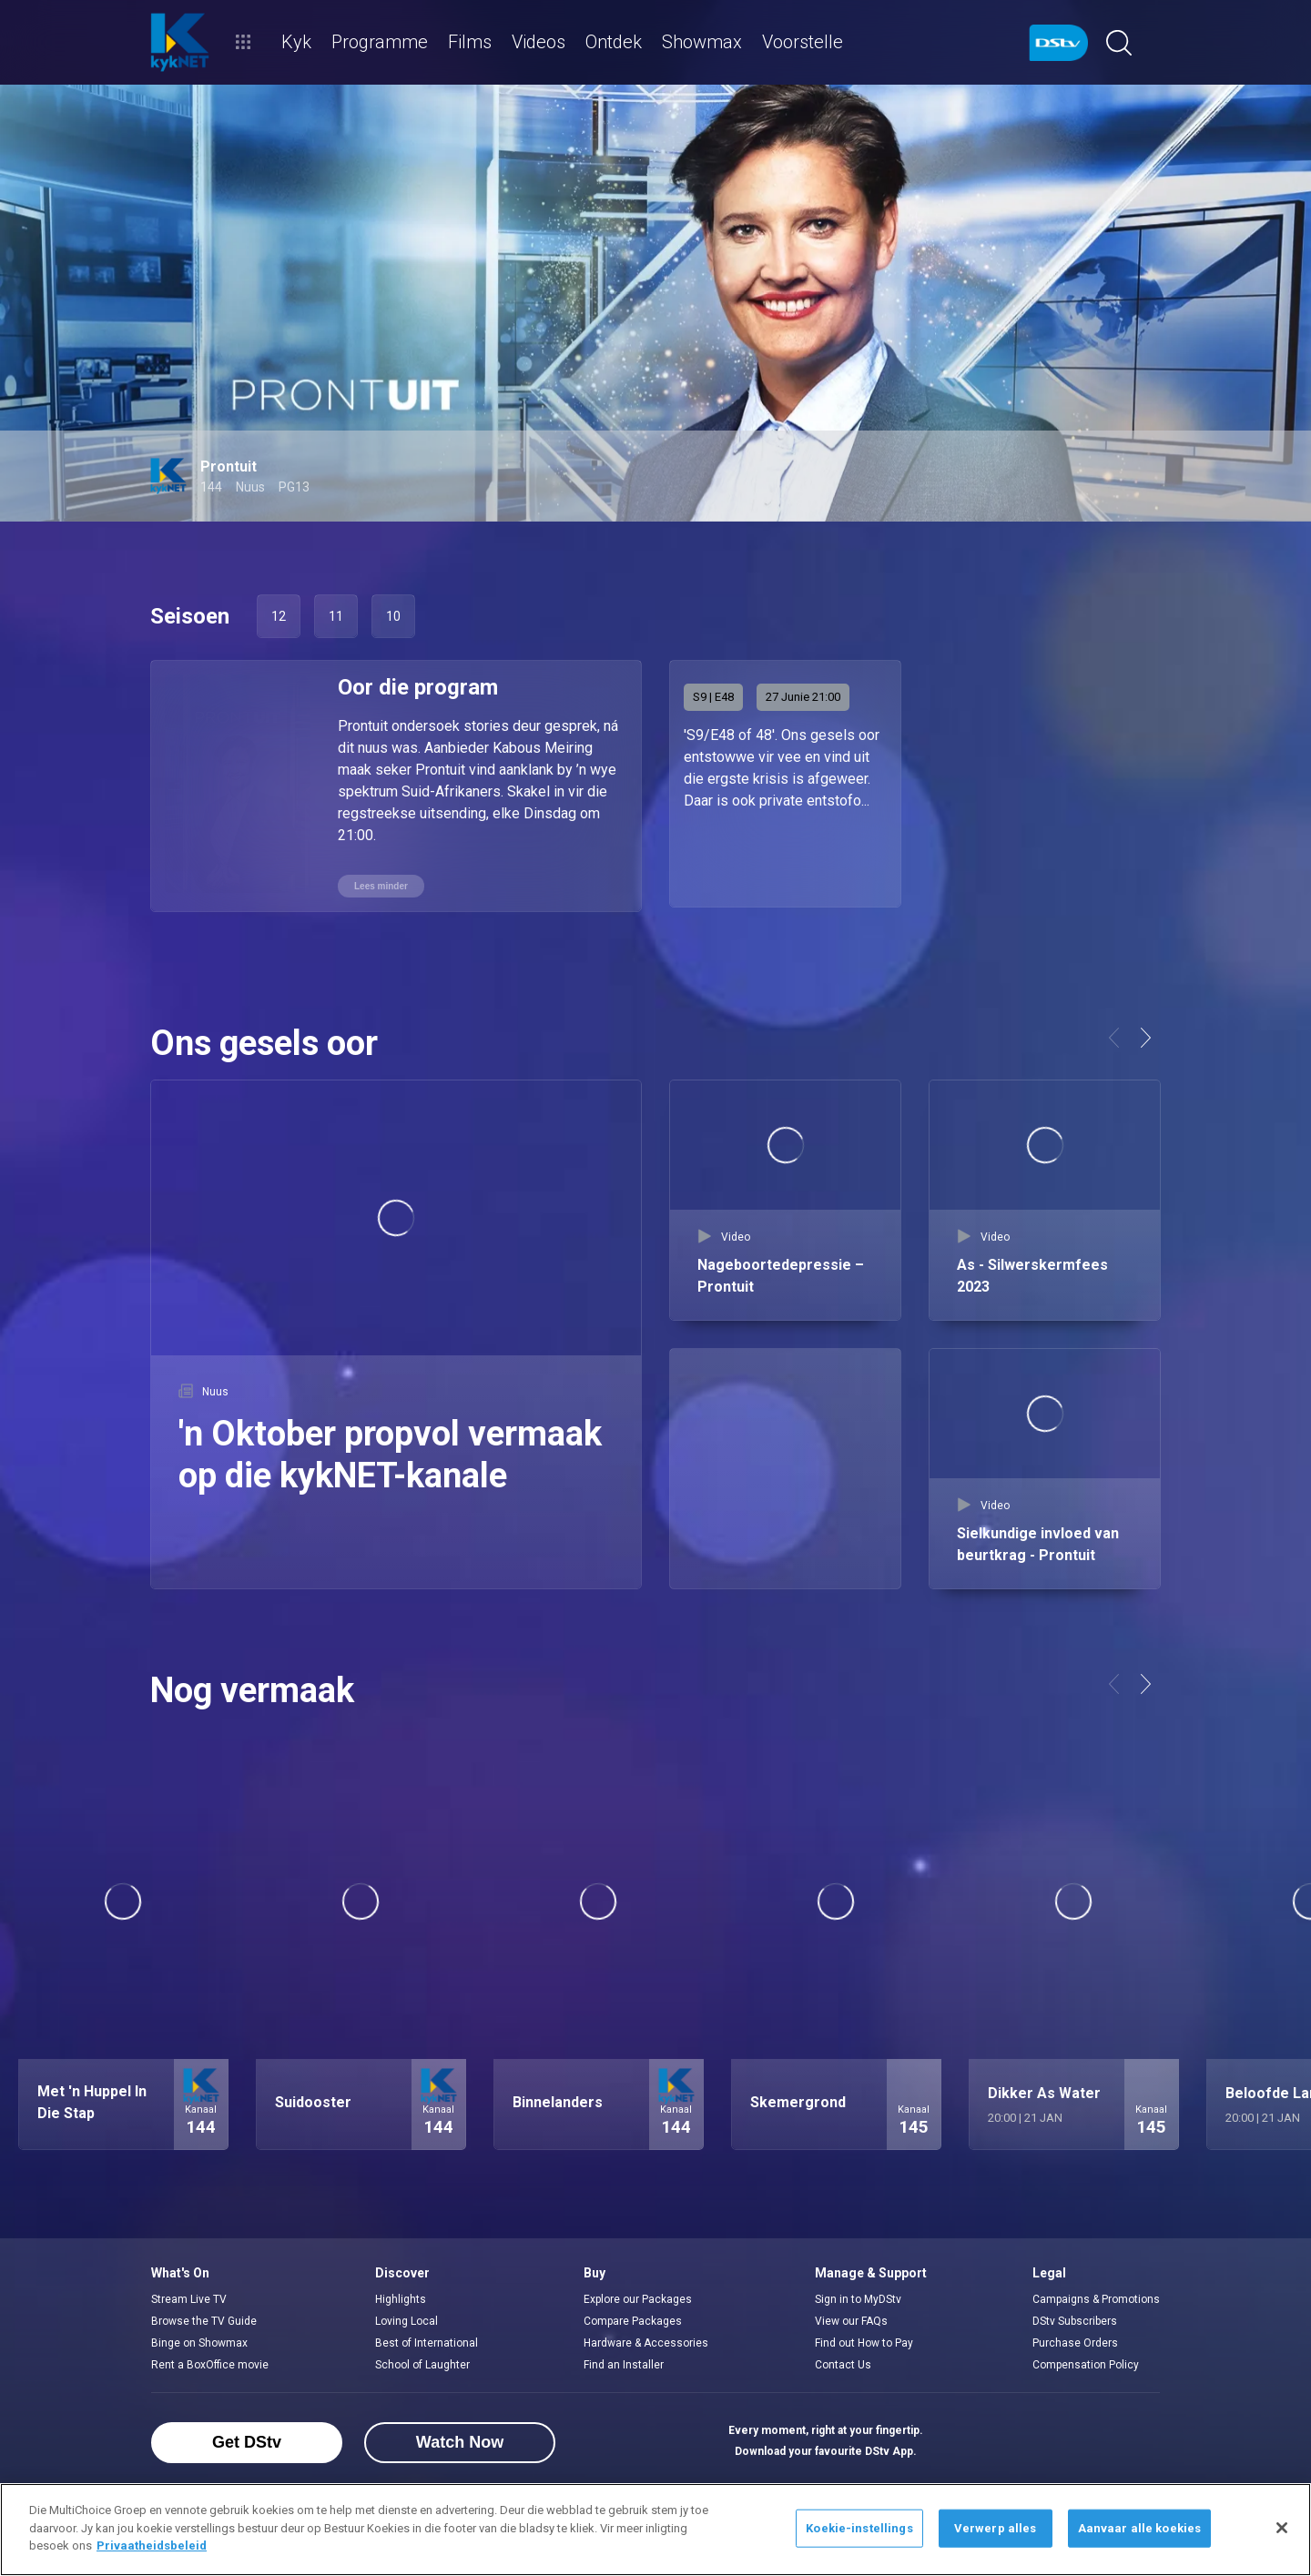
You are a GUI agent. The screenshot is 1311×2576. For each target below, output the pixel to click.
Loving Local (406, 2316)
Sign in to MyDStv (858, 2294)
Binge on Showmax (199, 2338)
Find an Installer (624, 2360)
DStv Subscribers (1074, 2316)
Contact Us (843, 2360)
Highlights (400, 2294)
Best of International (426, 2338)
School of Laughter (422, 2360)
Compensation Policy (1085, 2360)
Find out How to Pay (864, 2338)
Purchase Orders (1075, 2338)
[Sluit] (1282, 2528)
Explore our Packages (638, 2294)
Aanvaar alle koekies (1140, 2528)
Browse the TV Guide (204, 2316)
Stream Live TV (189, 2294)
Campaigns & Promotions (1096, 2294)
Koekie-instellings (859, 2528)
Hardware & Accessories (646, 2338)
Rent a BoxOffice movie (210, 2360)
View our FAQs (851, 2316)
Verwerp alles (995, 2528)
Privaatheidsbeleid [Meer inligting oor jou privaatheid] (152, 2545)
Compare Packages (633, 2316)
